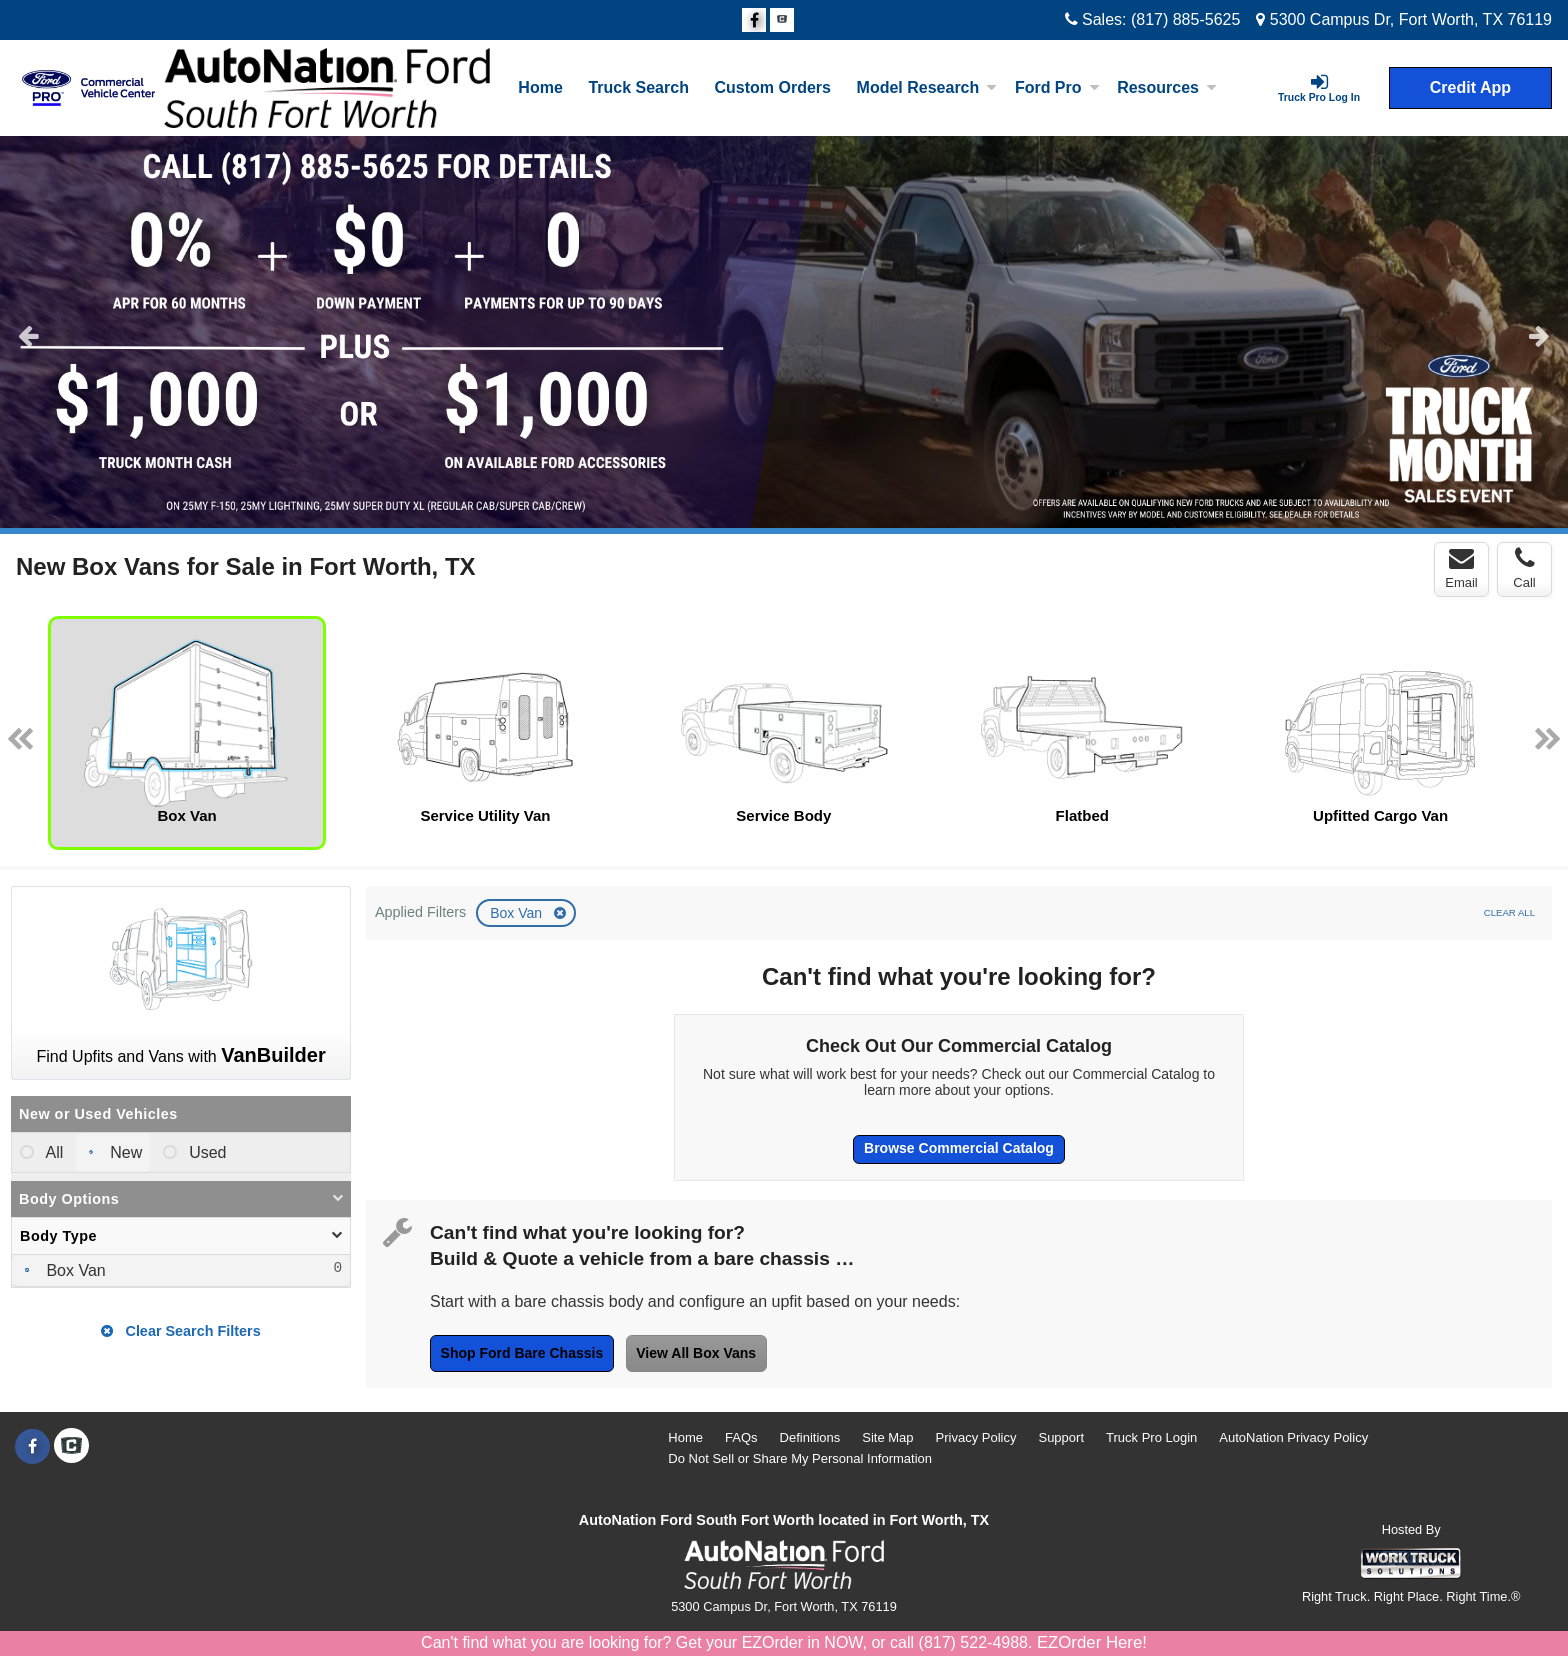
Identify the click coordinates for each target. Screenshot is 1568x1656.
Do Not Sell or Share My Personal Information (800, 1458)
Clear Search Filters (180, 1331)
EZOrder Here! (1092, 1642)
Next (1539, 335)
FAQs (741, 1437)
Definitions (810, 1437)
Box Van (518, 913)
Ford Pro (1057, 87)
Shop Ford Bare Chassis (522, 1353)
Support (1061, 1437)
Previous (28, 335)
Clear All (1509, 912)
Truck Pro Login (1151, 1437)
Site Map (887, 1437)
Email (1461, 568)
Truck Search (638, 87)
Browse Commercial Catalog (959, 1148)
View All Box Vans (696, 1353)
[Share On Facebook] (754, 21)
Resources (1167, 87)
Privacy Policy (976, 1437)
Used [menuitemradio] (206, 1152)
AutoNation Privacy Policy (1293, 1437)
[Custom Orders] (773, 88)
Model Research (927, 87)
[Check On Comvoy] (782, 21)
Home (540, 87)
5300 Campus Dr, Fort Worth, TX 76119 (1404, 19)
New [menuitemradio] (124, 1152)
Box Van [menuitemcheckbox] (74, 1270)
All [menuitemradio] (52, 1152)
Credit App (1470, 87)
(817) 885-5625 (1185, 19)
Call (1524, 568)
